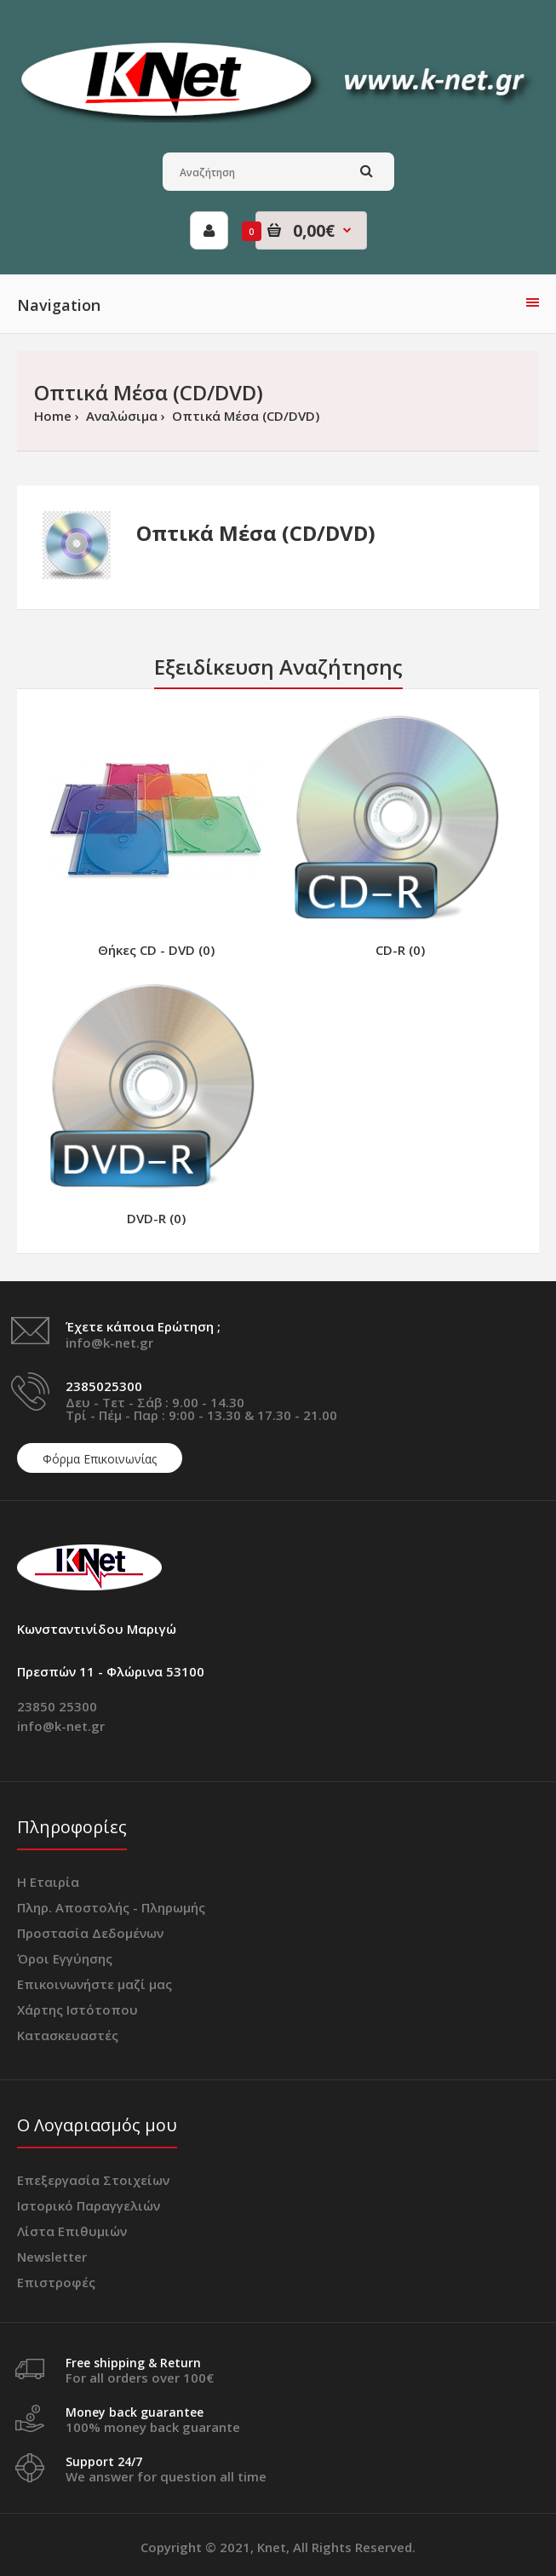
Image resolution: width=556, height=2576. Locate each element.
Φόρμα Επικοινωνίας (100, 1459)
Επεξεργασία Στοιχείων (93, 2179)
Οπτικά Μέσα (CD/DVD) (244, 415)
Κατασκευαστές (67, 2035)
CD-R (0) (400, 949)
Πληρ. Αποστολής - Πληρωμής (111, 1907)
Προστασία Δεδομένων (90, 1932)
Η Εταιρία (48, 1881)
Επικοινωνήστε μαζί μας (94, 1983)
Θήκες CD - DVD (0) (156, 949)
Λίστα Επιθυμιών (72, 2231)
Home (53, 415)
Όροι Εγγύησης (64, 1958)
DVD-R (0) (156, 1218)
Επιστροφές (56, 2282)
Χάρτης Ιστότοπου (77, 2009)
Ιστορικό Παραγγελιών (88, 2205)
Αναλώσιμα (120, 415)
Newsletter (52, 2256)
